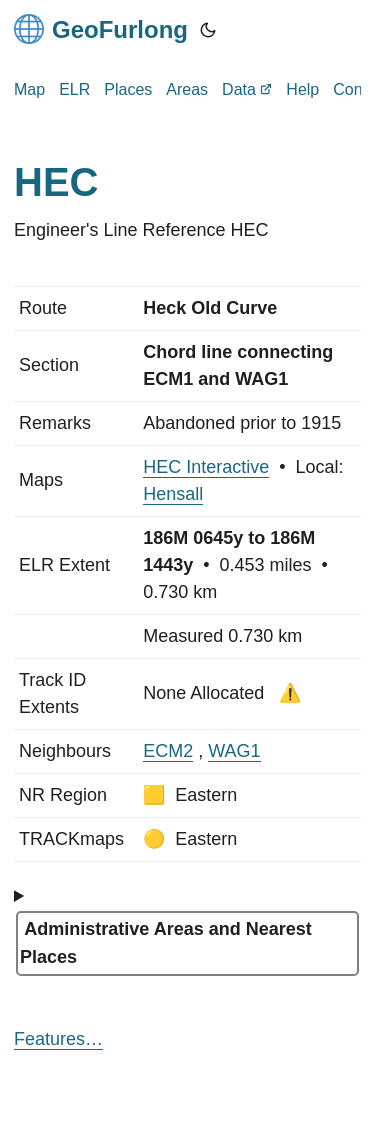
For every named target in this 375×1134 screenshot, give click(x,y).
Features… (58, 1039)
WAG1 (234, 751)
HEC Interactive (206, 467)
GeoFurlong (101, 29)
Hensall (173, 494)
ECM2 (168, 751)
